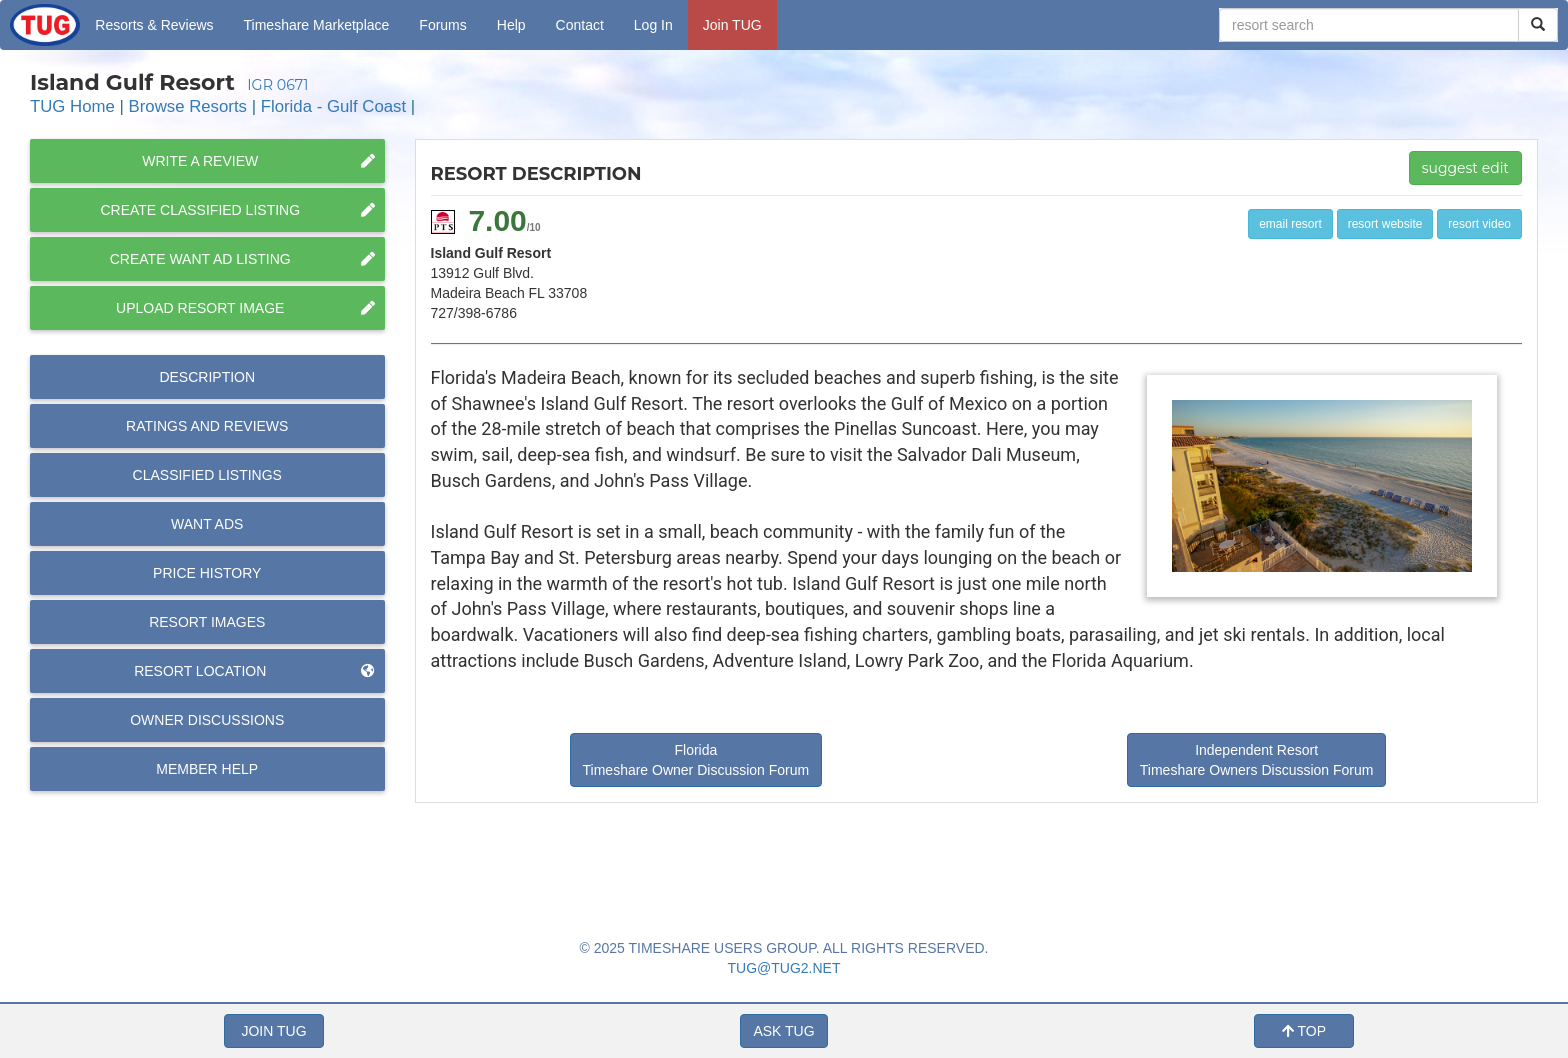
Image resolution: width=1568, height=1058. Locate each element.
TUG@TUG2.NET (784, 968)
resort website (1385, 224)
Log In (653, 25)
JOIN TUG (273, 1031)
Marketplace (317, 25)
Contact (580, 25)
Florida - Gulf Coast (333, 106)
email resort (1290, 224)
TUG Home (72, 106)
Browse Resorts (188, 106)
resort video (1479, 224)
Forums (442, 25)
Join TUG (732, 25)
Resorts (154, 25)
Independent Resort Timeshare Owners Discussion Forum (1257, 760)
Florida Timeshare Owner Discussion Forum (696, 760)
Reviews (207, 426)
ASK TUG (783, 1031)
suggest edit (1465, 168)
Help (511, 25)
